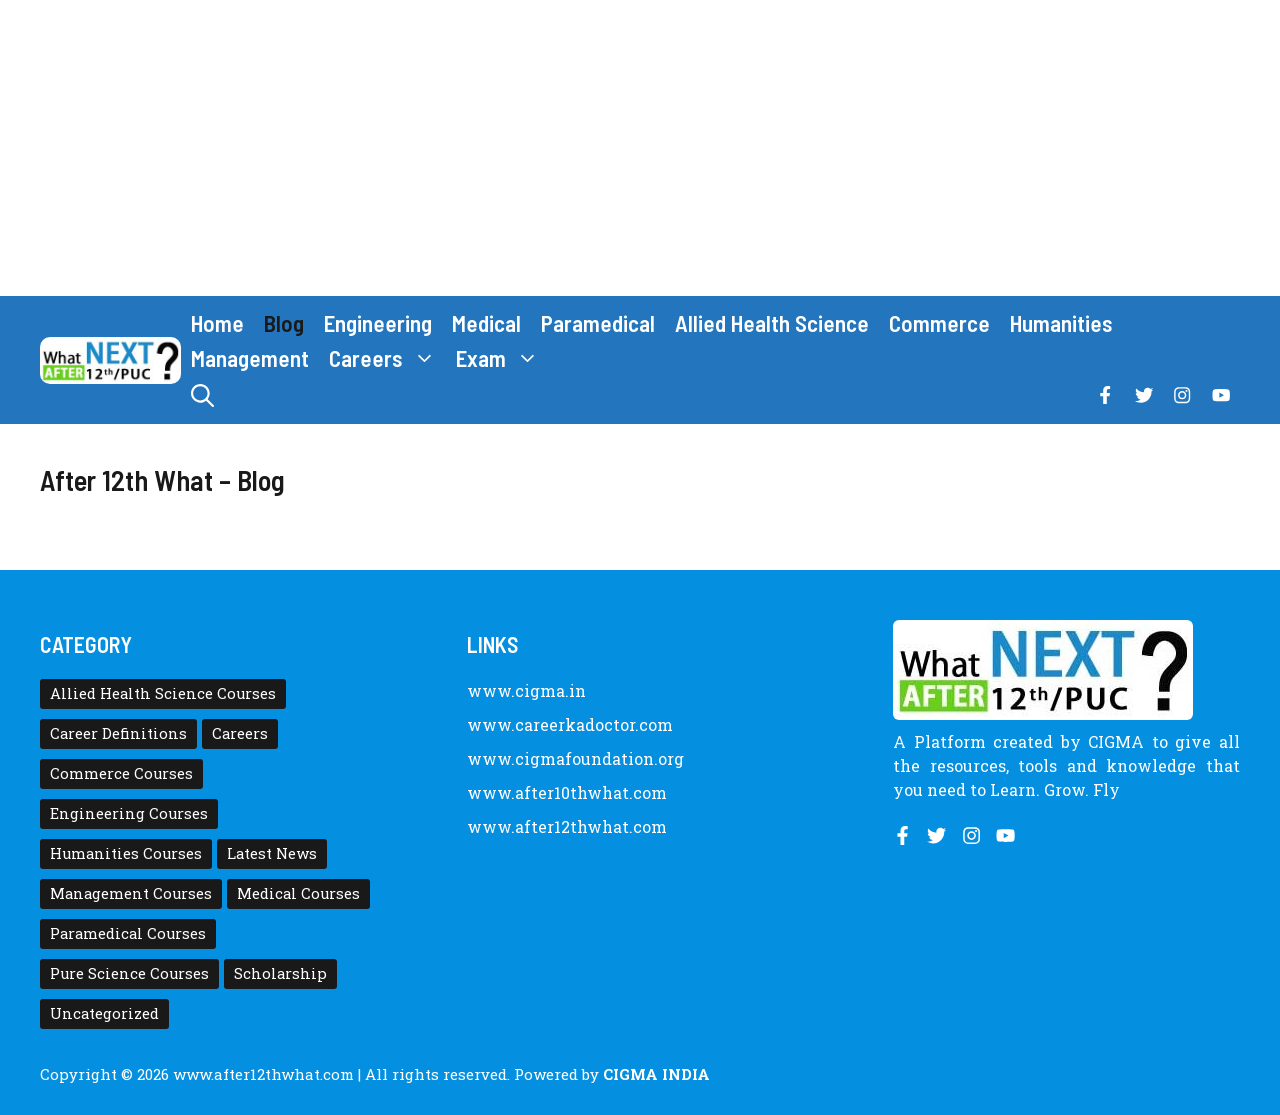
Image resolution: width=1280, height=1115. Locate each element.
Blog (284, 323)
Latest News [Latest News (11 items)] (272, 853)
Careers (387, 358)
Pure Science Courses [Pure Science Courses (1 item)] (129, 973)
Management (250, 358)
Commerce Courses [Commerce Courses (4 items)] (121, 773)
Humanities (1061, 323)
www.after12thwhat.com (567, 826)
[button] (202, 395)
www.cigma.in (526, 690)
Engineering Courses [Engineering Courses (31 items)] (129, 813)
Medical (486, 323)
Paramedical (598, 323)
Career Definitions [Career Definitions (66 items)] (118, 733)
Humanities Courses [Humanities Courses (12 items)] (126, 853)
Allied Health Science (772, 323)
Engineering (378, 323)
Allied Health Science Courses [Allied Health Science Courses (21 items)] (163, 693)
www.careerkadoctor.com (570, 724)
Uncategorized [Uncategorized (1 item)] (104, 1013)
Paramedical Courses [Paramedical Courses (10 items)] (128, 933)
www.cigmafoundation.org (575, 758)
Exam (502, 358)
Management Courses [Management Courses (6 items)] (131, 893)
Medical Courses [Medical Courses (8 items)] (298, 893)
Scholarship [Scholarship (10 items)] (280, 973)
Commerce (939, 323)
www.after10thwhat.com (567, 792)
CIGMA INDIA (656, 1074)
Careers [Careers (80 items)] (240, 733)
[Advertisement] (640, 148)
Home (217, 323)
